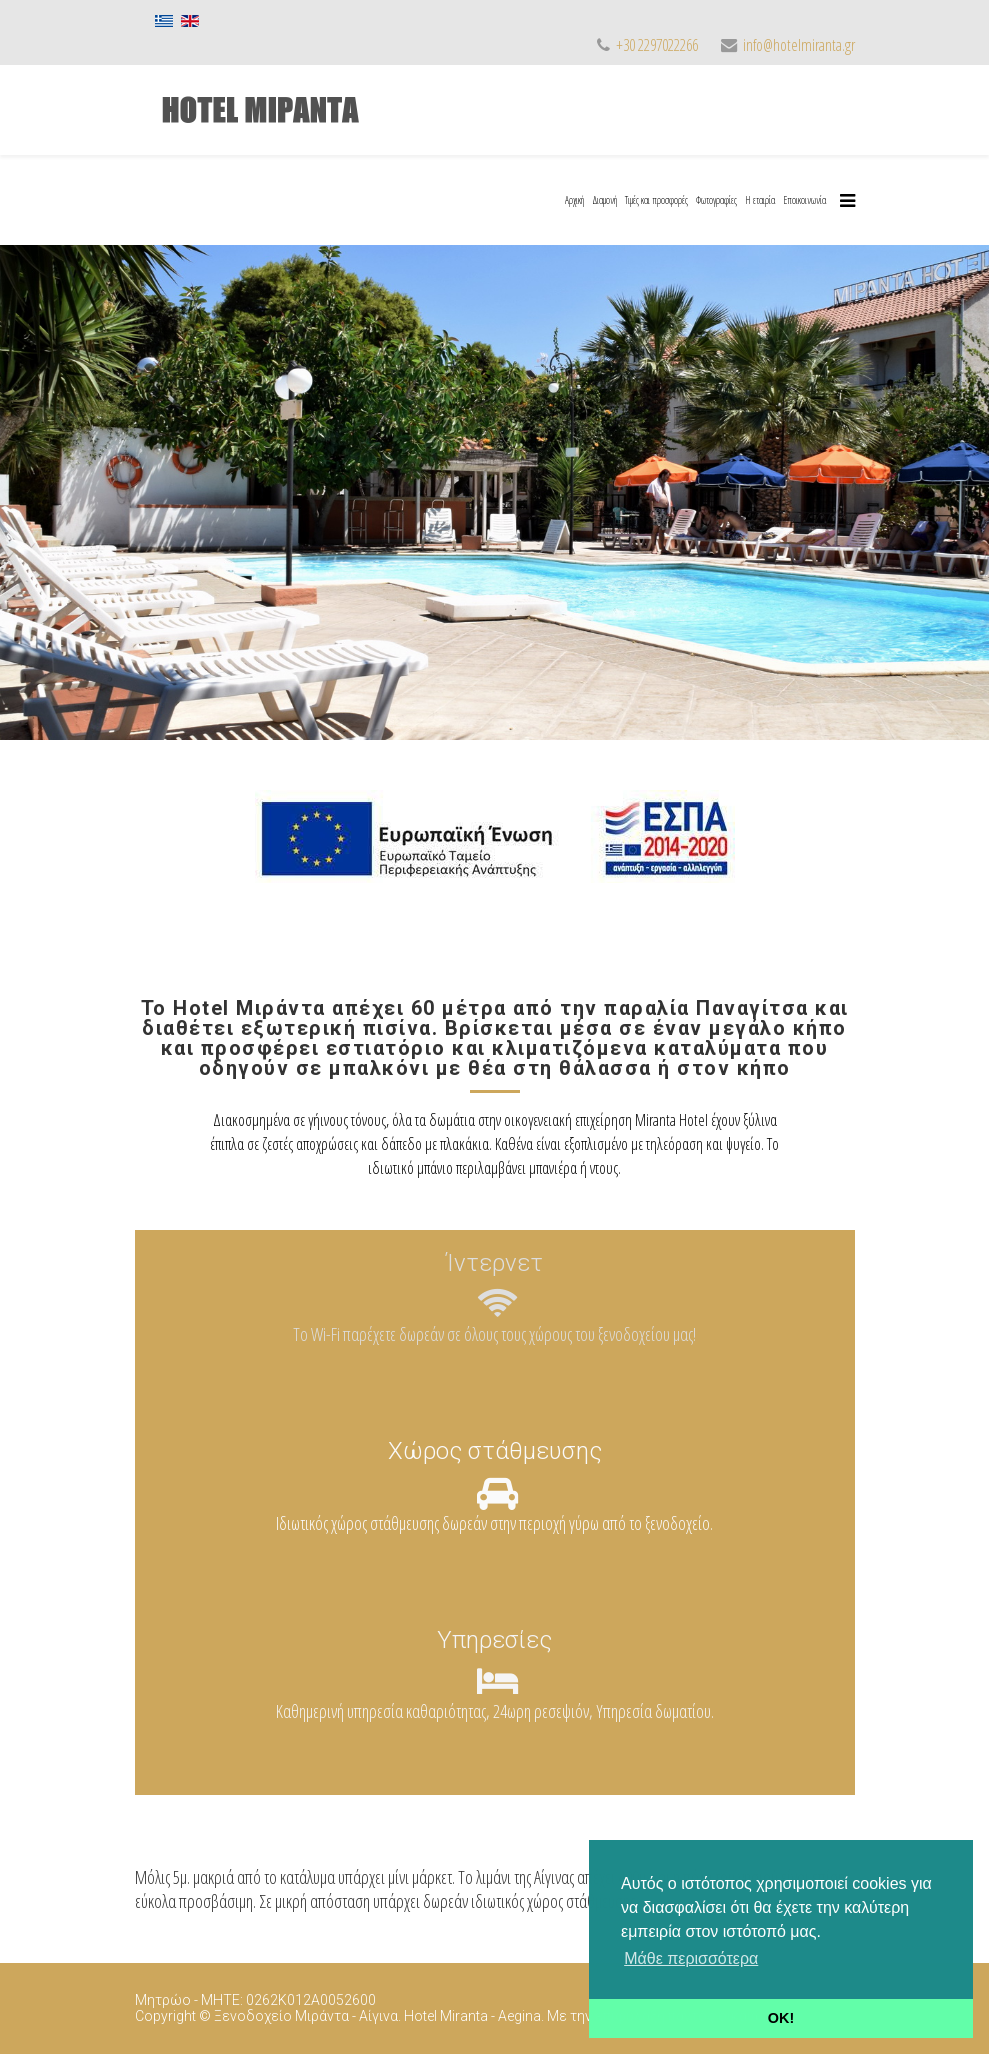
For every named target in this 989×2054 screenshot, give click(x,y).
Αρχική (574, 200)
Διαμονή (604, 200)
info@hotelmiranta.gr (799, 45)
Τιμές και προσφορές (656, 200)
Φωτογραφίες (716, 200)
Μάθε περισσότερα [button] (691, 1958)
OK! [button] (781, 2018)
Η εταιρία (760, 200)
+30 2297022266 (657, 45)
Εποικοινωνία (804, 200)
